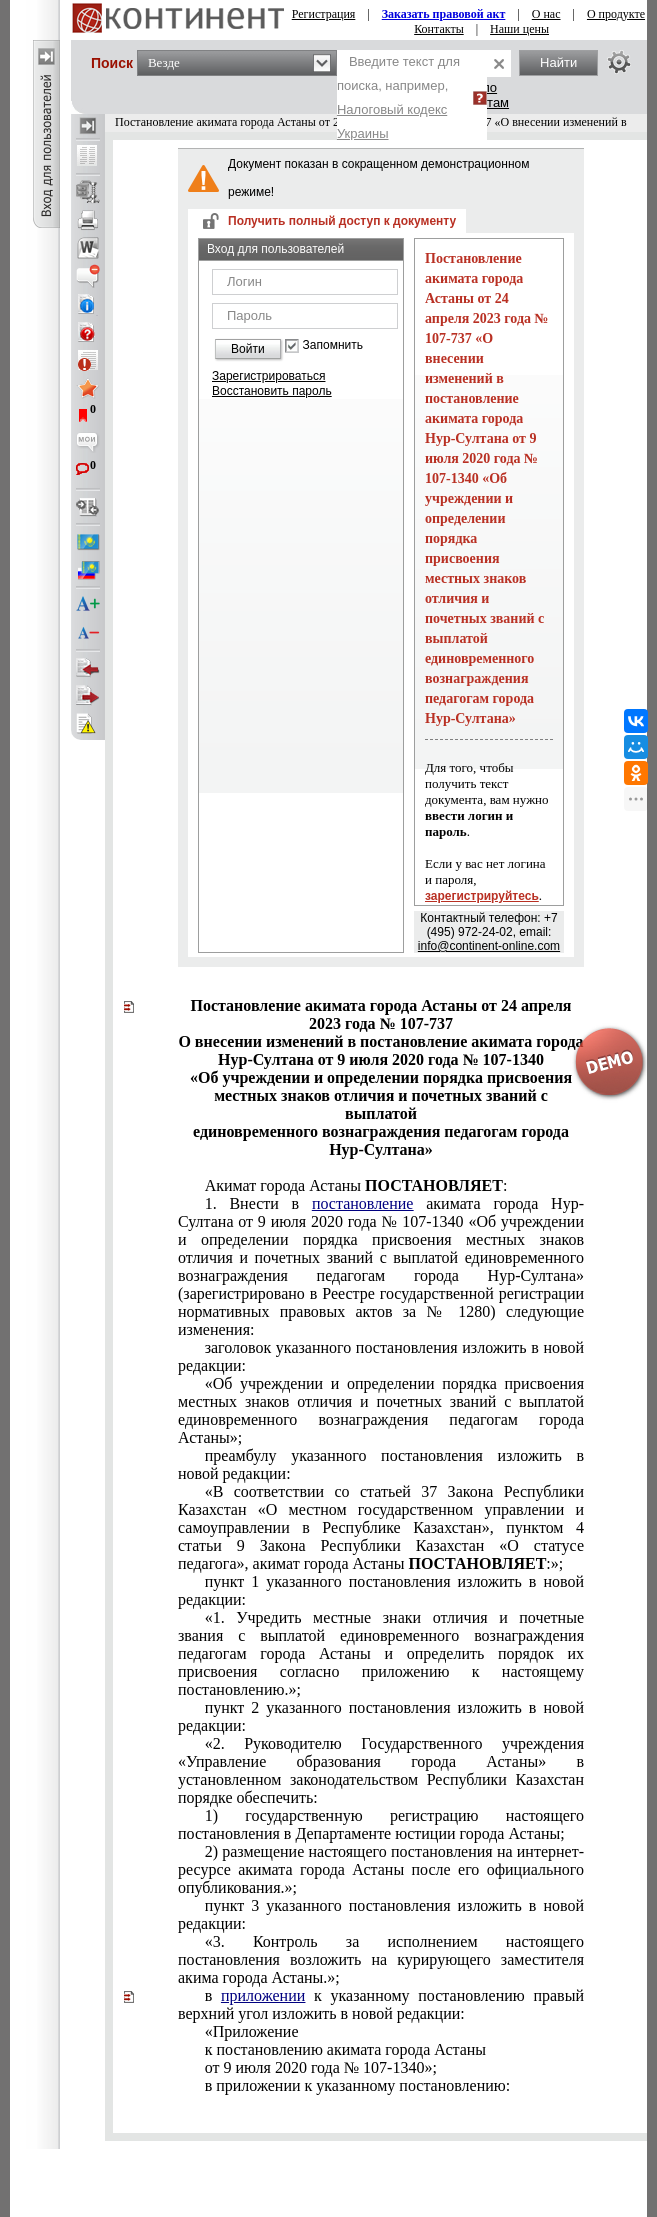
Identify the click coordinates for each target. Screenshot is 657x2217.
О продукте (616, 14)
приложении (263, 1995)
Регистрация (324, 14)
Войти (248, 349)
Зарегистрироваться (268, 376)
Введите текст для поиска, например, (398, 97)
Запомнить (333, 345)
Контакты (439, 29)
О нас (546, 14)
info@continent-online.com (489, 946)
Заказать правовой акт (444, 14)
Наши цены (519, 29)
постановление (363, 1203)
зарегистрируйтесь (482, 896)
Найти (558, 62)
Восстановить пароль (272, 391)
